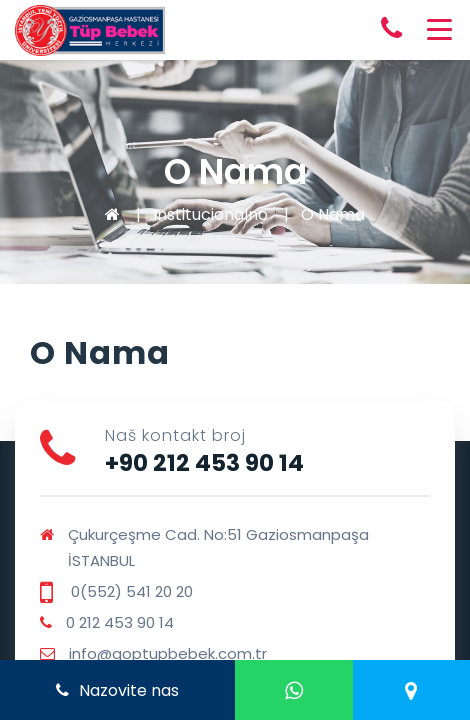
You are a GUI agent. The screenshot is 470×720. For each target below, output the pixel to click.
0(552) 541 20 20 (130, 591)
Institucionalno (210, 214)
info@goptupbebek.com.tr (168, 653)
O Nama (333, 214)
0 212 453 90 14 (120, 622)
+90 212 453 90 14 (204, 463)
